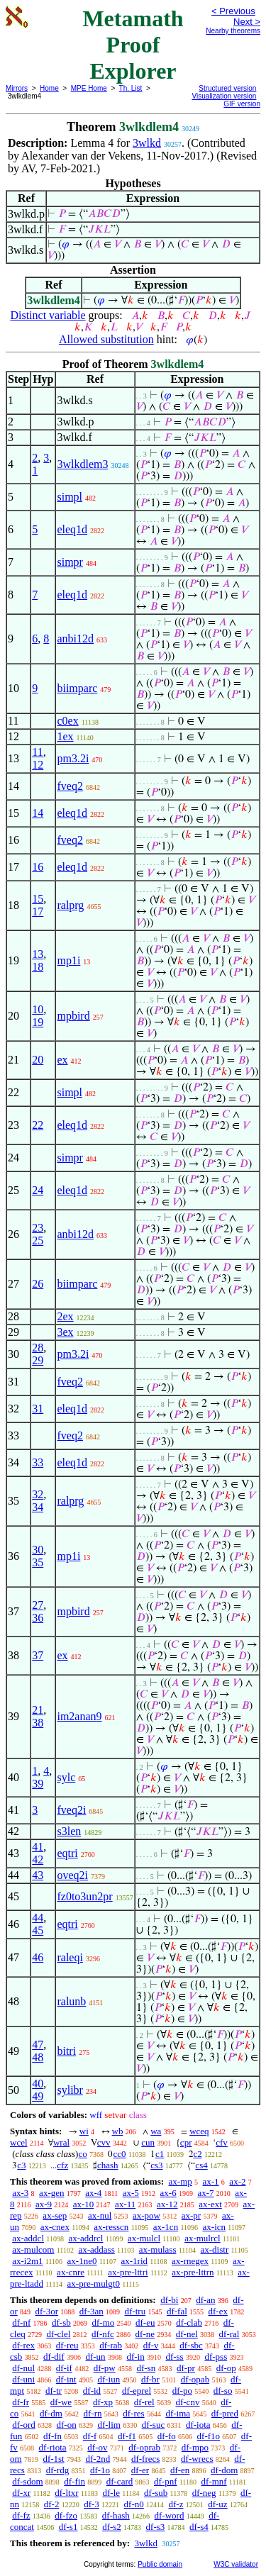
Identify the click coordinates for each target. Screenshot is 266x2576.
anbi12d (75, 638)
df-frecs (145, 2458)
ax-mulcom (33, 2249)
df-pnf (165, 2481)
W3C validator (236, 2564)
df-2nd (97, 2458)
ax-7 (205, 2192)
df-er (140, 2470)
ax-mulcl (144, 2238)
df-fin (74, 2481)
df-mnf (214, 2481)
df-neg (204, 2492)
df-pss (215, 2356)
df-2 (52, 2504)
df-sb (61, 2322)
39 (37, 1784)
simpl (69, 497)
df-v (151, 2345)
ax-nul (99, 2215)
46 (37, 1957)
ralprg (70, 905)
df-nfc (103, 2334)
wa (155, 2131)
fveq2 (69, 786)
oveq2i (72, 1875)
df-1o (100, 2470)
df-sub (155, 2492)
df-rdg (58, 2470)
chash (107, 2165)
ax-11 (125, 2204)
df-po (182, 2390)
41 (37, 1847)
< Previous (233, 11)
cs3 (156, 2165)
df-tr (53, 2390)
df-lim (109, 2424)
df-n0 (134, 2504)
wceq (199, 2131)
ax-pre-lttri (128, 2272)
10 (37, 1009)
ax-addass (96, 2249)
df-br (150, 2379)
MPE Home (89, 88)
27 (37, 1605)
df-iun (108, 2379)
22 (37, 1125)
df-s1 (68, 2526)
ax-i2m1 (27, 2261)
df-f (90, 2436)
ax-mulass (158, 2249)
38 (37, 1723)
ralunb (71, 2001)
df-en (179, 2470)
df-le (112, 2492)
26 (37, 1284)
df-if (64, 2368)
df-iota (198, 2424)
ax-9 (43, 2204)
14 (37, 813)
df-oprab (144, 2447)
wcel (19, 2142)
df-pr (186, 2368)
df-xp (103, 2402)
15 (37, 899)
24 (37, 1190)
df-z (176, 2504)
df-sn (145, 2368)
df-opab (195, 2379)
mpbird (73, 1016)
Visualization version (224, 96)
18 (37, 967)
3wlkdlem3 (82, 464)
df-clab (189, 2322)
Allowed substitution (106, 339)
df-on (67, 2424)
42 (37, 1859)
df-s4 (199, 2526)
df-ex (218, 2311)
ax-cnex (55, 2226)
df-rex (23, 2345)
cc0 (119, 2153)
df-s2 (111, 2526)
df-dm (51, 2413)
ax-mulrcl (202, 2238)
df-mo (103, 2322)
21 (37, 1710)
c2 (198, 2153)
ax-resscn (111, 2226)
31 (37, 1409)
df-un (95, 2356)
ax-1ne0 (82, 2261)
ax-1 (211, 2181)
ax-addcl (28, 2238)
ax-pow (146, 2215)
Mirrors (17, 88)
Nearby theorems (233, 31)
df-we (61, 2402)
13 (37, 954)
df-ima (177, 2413)
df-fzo (66, 2515)
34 (37, 1507)
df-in (135, 2356)
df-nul (23, 2368)
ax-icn (214, 2226)
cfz (62, 2165)
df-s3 (155, 2526)
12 (37, 765)
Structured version (227, 88)
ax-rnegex (190, 2261)
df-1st (53, 2458)
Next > (246, 21)
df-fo (166, 2436)
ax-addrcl (85, 2238)
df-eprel (136, 2390)
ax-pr (191, 2215)
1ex (65, 736)
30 (37, 1550)
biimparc (77, 688)
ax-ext (210, 2204)
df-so (223, 2390)
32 (37, 1494)
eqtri (67, 1853)
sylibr (69, 2090)
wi (84, 2131)
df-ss (174, 2356)
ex (62, 1060)
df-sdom (27, 2481)
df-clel (58, 2334)
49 (37, 2096)
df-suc (153, 2424)
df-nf (21, 2322)
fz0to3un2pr (84, 1896)
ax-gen (51, 2192)
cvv (104, 2142)
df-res (133, 2413)
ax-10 (83, 2204)
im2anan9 (79, 1716)
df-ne (145, 2334)
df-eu (145, 2322)
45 (37, 1930)
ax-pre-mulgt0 (93, 2283)
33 (37, 1462)
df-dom (224, 2470)
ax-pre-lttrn (193, 2272)
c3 (21, 2165)
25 (37, 1240)
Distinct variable (47, 315)
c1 (159, 2153)
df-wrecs (197, 2458)
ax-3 (20, 2192)
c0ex (67, 721)
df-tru (135, 2311)
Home (49, 88)
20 (37, 1060)
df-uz (217, 2504)
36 (37, 1618)
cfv (222, 2142)
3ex (65, 1332)
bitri (66, 2051)
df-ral (229, 2334)
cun (148, 2142)
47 (37, 2045)
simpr (69, 562)
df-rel (144, 2402)
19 (37, 1022)
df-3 (91, 2504)
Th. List (131, 88)
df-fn (52, 2436)
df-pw (105, 2368)
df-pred (224, 2413)
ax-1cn (165, 2226)
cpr (186, 2142)
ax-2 (237, 2181)
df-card (119, 2481)
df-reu (67, 2345)
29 (37, 1360)
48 (37, 2057)
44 (37, 1918)
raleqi (69, 1957)
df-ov (97, 2447)
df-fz (21, 2515)
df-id (92, 2390)
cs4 (201, 2165)
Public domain (160, 2564)
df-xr (21, 2492)
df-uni (23, 2379)
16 (37, 867)
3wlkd (147, 143)
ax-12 (167, 2204)
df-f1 (127, 2436)
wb (117, 2131)
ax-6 (168, 2192)
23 (37, 1228)
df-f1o (209, 2436)
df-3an (91, 2311)
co (82, 2153)
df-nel (187, 2334)
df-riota (53, 2447)
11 (37, 752)
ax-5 (131, 2192)
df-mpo (195, 2447)
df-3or (47, 2311)
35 (37, 1562)
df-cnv (187, 2402)
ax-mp (180, 2181)
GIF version (241, 104)
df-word (169, 2515)
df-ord (23, 2424)
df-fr (20, 2402)
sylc (66, 1777)
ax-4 (93, 2192)
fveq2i (71, 1810)
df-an (205, 2300)
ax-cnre (70, 2272)
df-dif (54, 2356)
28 (37, 1348)
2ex (65, 1316)
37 (37, 1655)
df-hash (116, 2515)
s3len (69, 1831)
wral (61, 2142)
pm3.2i (73, 758)
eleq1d (72, 529)
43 (37, 1875)
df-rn (93, 2413)
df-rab (110, 2345)
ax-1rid (134, 2261)
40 (37, 2084)
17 (37, 911)
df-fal (177, 2311)
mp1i (68, 960)
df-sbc (191, 2345)
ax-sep (55, 2215)
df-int (66, 2379)
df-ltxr (66, 2492)
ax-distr (215, 2249)
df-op (226, 2368)
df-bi (169, 2300)
